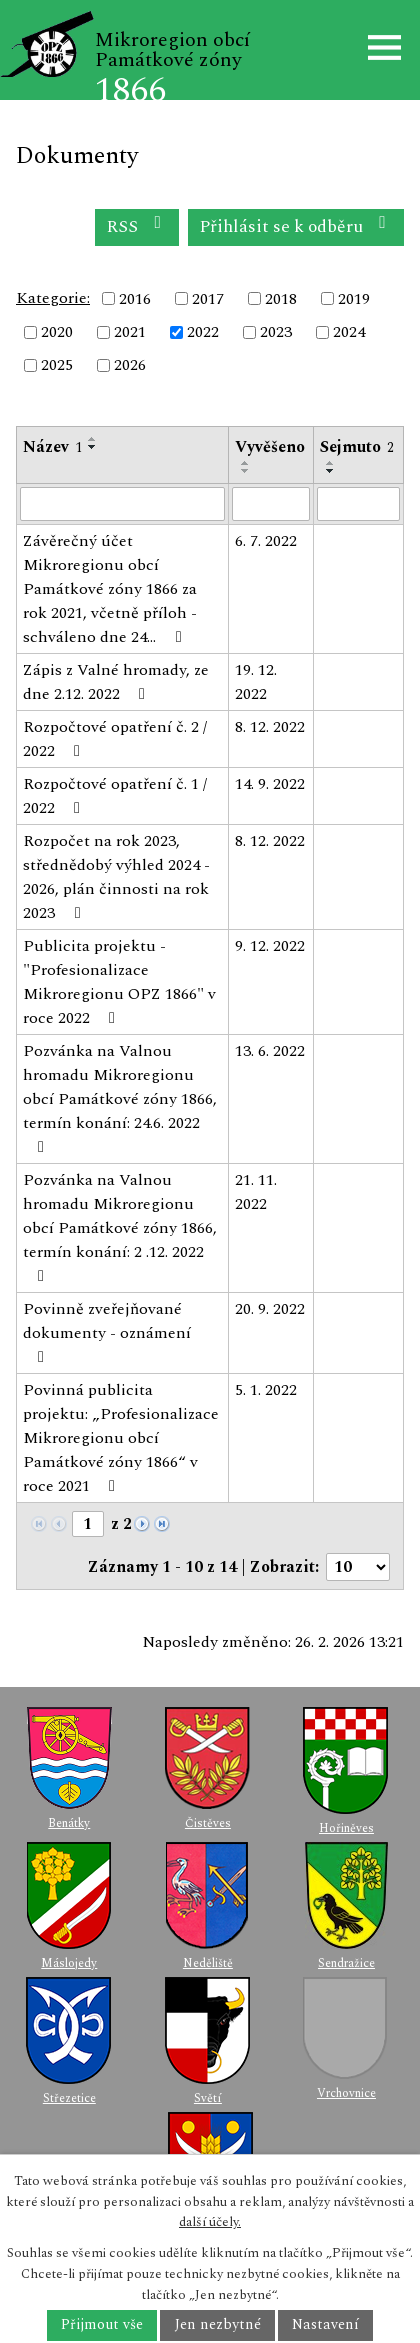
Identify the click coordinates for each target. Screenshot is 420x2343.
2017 (208, 299)
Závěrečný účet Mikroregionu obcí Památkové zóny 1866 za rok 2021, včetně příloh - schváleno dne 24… (110, 589)
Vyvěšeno (270, 447)
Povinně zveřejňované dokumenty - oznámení (107, 1331)
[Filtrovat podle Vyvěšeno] (271, 504)
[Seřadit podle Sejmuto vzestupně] (331, 463)
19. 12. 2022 (256, 682)
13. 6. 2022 (270, 1051)
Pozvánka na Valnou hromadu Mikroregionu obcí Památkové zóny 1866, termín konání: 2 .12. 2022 (120, 1226)
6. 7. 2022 (266, 541)
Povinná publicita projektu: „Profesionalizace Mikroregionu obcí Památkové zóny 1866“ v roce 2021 (121, 1438)
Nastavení (325, 2326)
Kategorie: (53, 298)
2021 (130, 332)
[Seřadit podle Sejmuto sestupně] (331, 471)
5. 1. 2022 (266, 1390)
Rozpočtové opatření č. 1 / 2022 (115, 796)
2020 (57, 332)
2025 (57, 366)
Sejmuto (357, 447)
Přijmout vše (102, 2326)
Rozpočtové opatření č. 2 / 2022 (115, 739)
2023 (276, 332)
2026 (130, 366)
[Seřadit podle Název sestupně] (93, 447)
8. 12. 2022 (270, 727)
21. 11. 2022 (256, 1192)
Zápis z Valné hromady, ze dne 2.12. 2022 (116, 682)
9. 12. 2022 (270, 946)
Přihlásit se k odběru (296, 226)
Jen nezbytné (218, 2326)
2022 (203, 332)
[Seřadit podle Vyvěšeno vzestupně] (246, 463)
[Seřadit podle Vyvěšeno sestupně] (246, 471)
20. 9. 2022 (270, 1309)
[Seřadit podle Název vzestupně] (93, 439)
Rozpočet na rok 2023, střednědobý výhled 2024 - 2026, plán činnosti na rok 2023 (116, 877)
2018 (281, 299)
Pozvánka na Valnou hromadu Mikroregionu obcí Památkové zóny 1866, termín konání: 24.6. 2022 (120, 1097)
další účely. (210, 2222)
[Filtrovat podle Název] (122, 504)
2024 (349, 332)
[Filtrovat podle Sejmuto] (358, 504)
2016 (135, 299)
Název (52, 447)
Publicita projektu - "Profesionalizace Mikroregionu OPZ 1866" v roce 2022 (119, 982)
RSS (137, 226)
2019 (354, 299)
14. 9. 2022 (270, 784)
